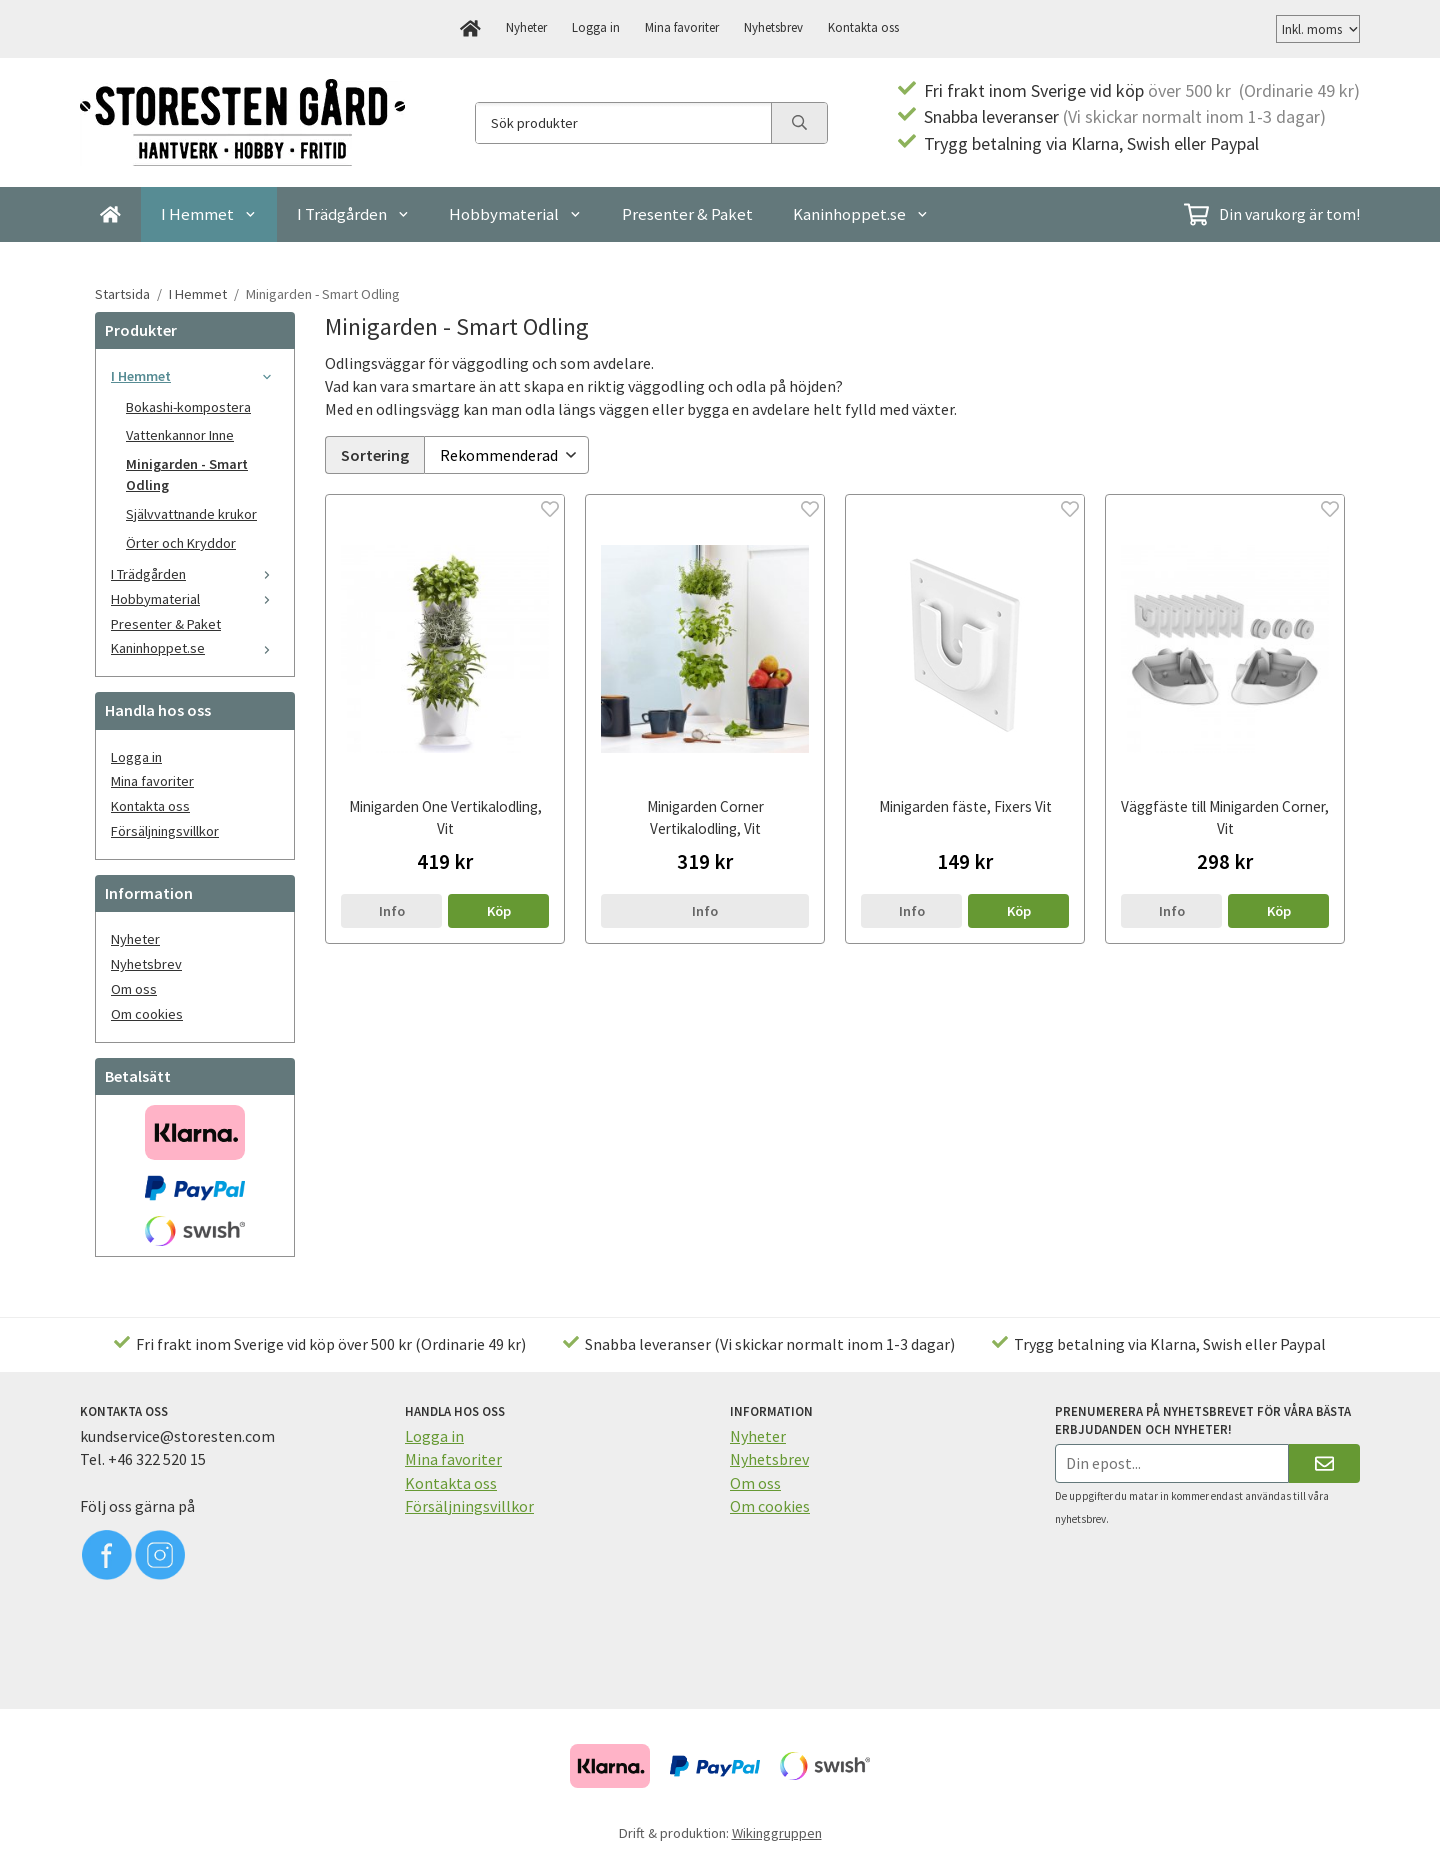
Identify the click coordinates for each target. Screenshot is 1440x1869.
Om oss (134, 989)
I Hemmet (209, 214)
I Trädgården (353, 214)
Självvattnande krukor (191, 514)
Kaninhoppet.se (861, 214)
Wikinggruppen (777, 1833)
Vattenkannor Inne (180, 435)
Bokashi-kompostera (188, 407)
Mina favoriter (682, 27)
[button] (498, 908)
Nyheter (526, 27)
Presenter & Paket (687, 214)
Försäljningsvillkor (165, 831)
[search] (799, 123)
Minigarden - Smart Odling (187, 474)
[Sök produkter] (623, 123)
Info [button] (392, 908)
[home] (470, 29)
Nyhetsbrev (773, 27)
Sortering (375, 453)
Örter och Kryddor (181, 543)
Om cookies (147, 1014)
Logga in (596, 27)
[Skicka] (1324, 1463)
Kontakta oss (863, 27)
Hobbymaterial (515, 214)
